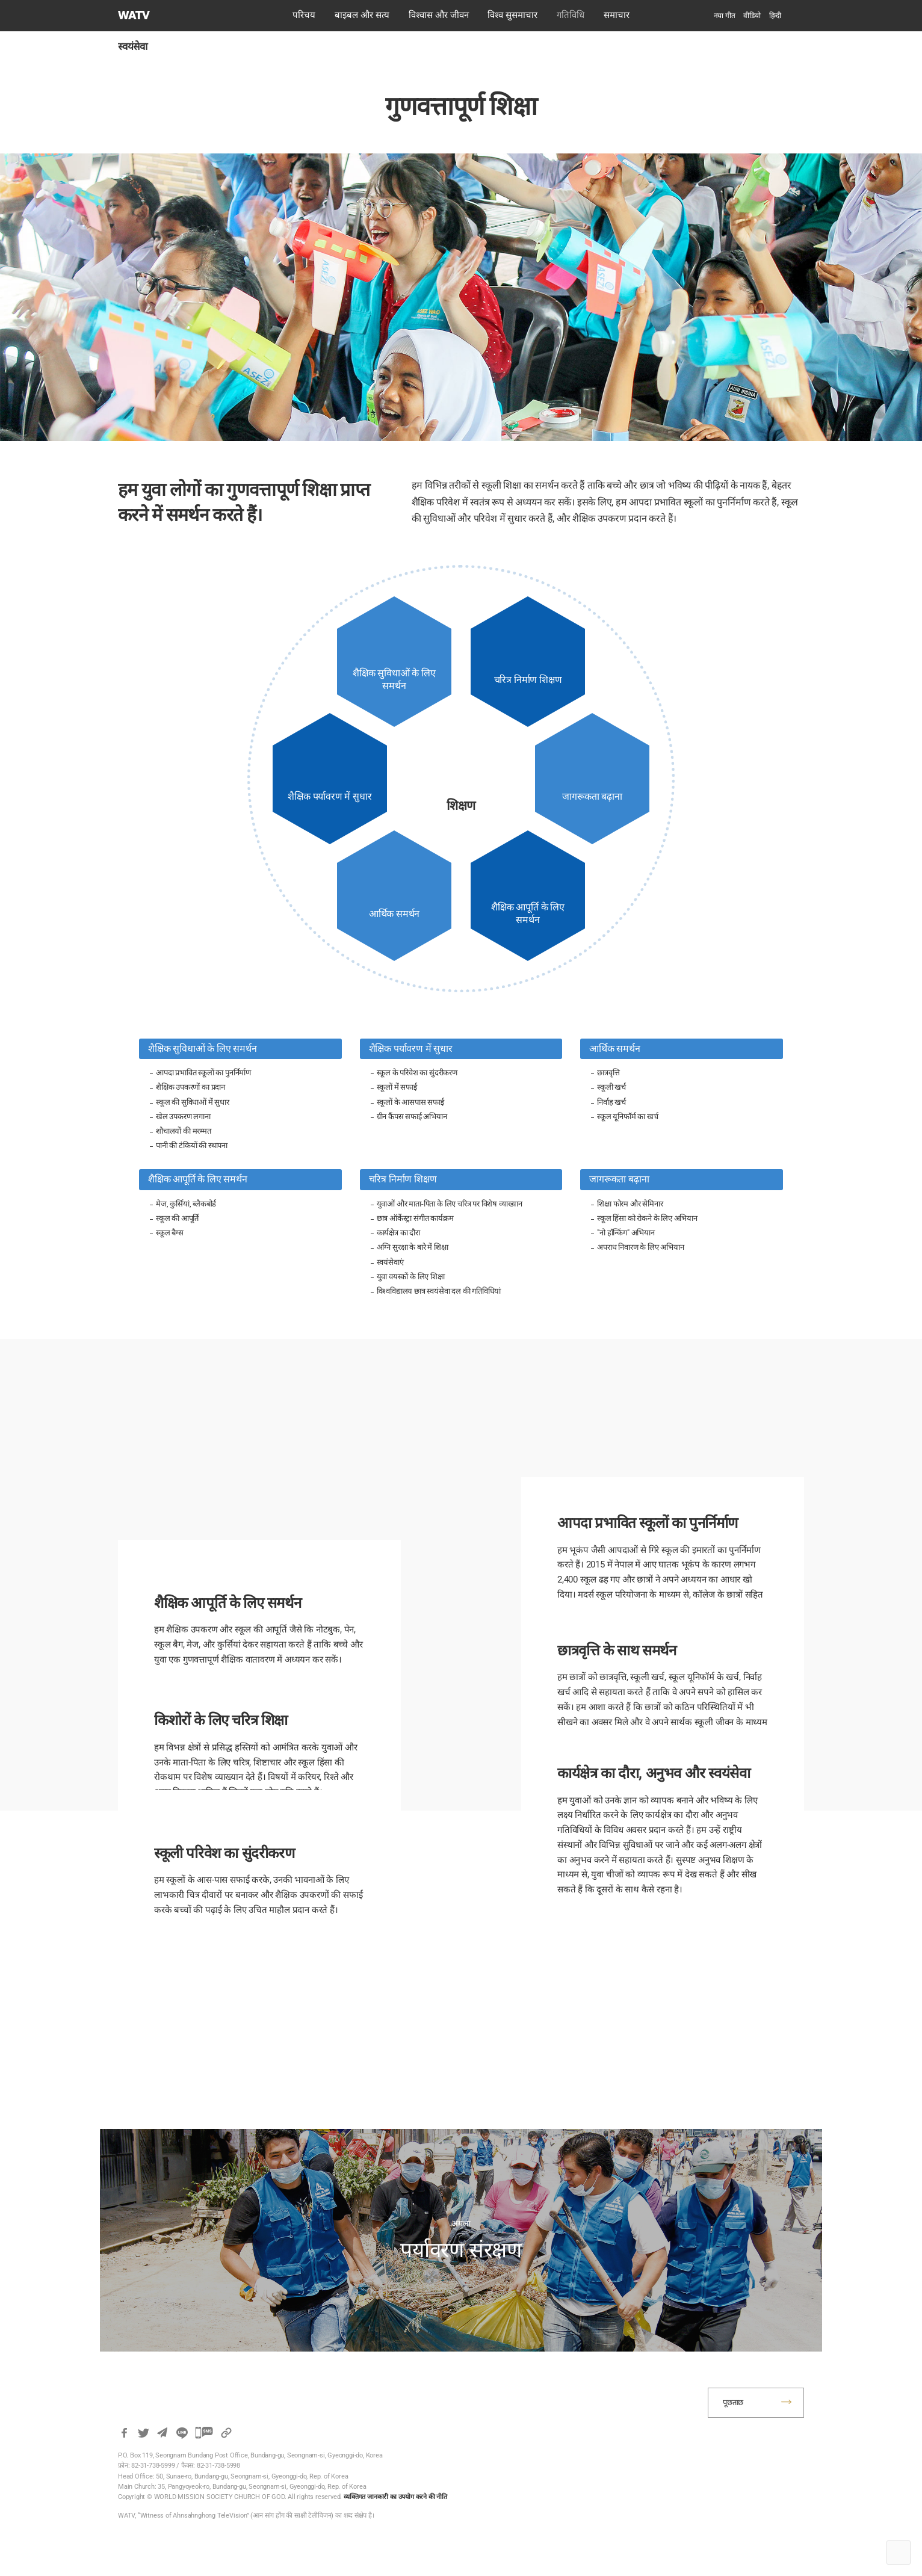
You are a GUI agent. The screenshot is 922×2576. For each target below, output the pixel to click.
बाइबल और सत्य (362, 15)
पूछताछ (733, 2402)
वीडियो (751, 15)
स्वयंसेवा (132, 46)
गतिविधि (570, 15)
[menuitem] (775, 15)
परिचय (303, 15)
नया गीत (724, 15)
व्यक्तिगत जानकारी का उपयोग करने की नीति (395, 2497)
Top (898, 2552)
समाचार (617, 15)
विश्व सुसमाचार (512, 15)
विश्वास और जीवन (439, 15)
